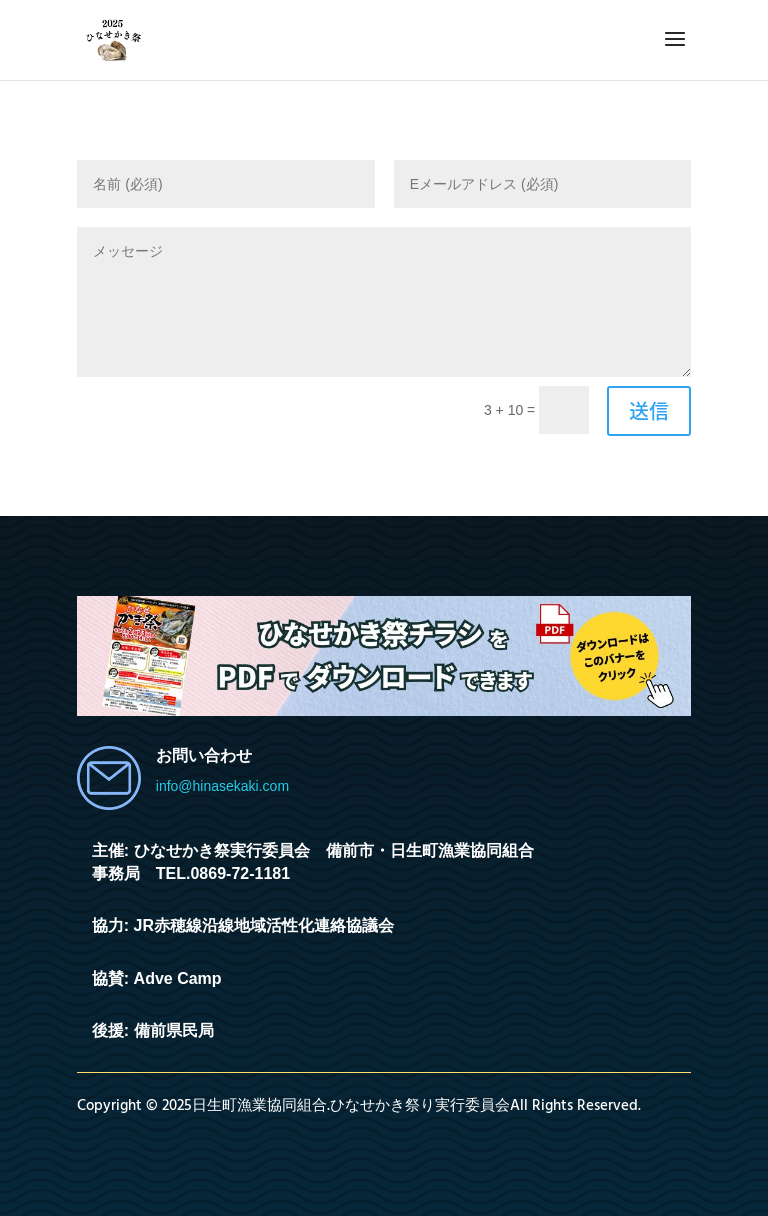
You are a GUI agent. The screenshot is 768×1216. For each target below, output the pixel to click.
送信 (649, 410)
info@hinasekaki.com (222, 786)
